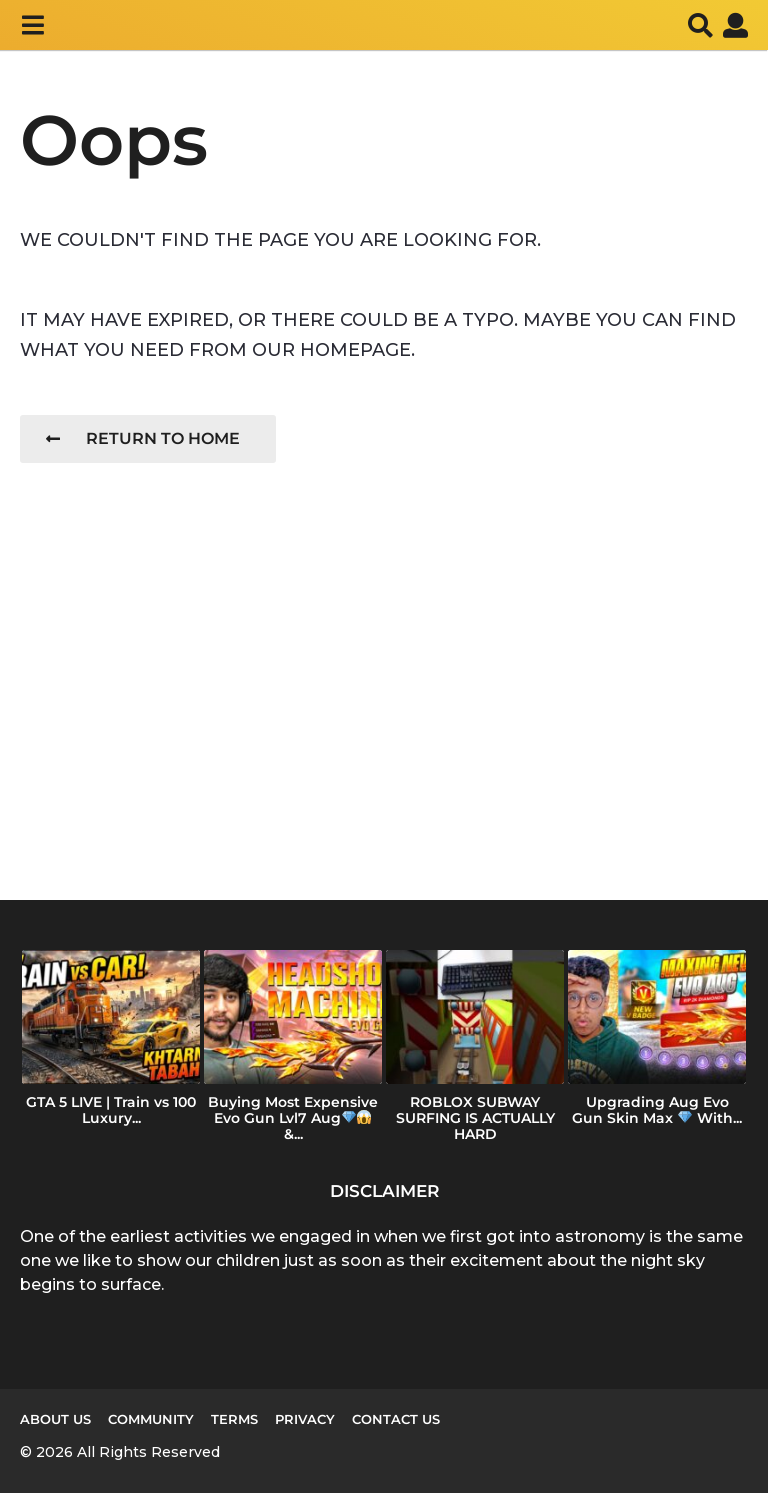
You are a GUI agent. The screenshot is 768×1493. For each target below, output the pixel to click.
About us (55, 1419)
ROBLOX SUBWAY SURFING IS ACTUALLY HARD (475, 1118)
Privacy (305, 1419)
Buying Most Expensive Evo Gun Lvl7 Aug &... (293, 1118)
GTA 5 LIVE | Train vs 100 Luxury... (111, 1110)
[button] (32, 25)
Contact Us (396, 1419)
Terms (234, 1419)
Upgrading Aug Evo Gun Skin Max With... (657, 1110)
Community (151, 1419)
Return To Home (143, 438)
